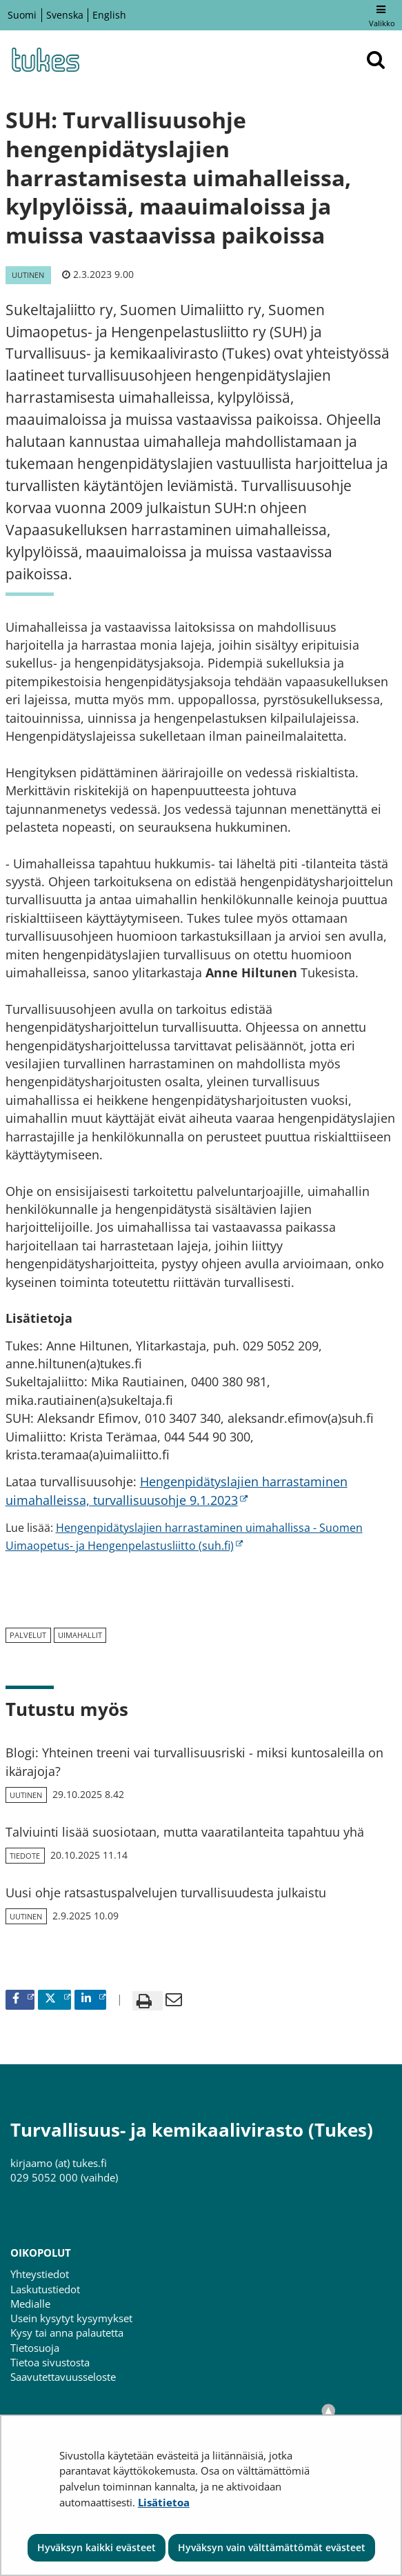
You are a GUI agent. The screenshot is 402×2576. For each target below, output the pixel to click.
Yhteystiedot (39, 2274)
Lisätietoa (164, 2502)
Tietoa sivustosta (50, 2362)
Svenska (64, 14)
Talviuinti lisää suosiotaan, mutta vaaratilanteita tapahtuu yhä (185, 1832)
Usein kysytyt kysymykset (71, 2318)
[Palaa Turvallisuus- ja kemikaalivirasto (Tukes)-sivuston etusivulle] (44, 60)
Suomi (22, 14)
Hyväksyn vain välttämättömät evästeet (271, 2547)
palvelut (28, 1635)
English (109, 14)
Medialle (30, 2303)
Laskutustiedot (45, 2289)
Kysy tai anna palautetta (66, 2332)
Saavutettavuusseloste (63, 2377)
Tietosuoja (34, 2348)
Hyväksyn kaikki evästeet (96, 2547)
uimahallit (80, 1635)
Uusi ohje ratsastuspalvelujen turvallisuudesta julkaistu (166, 1892)
